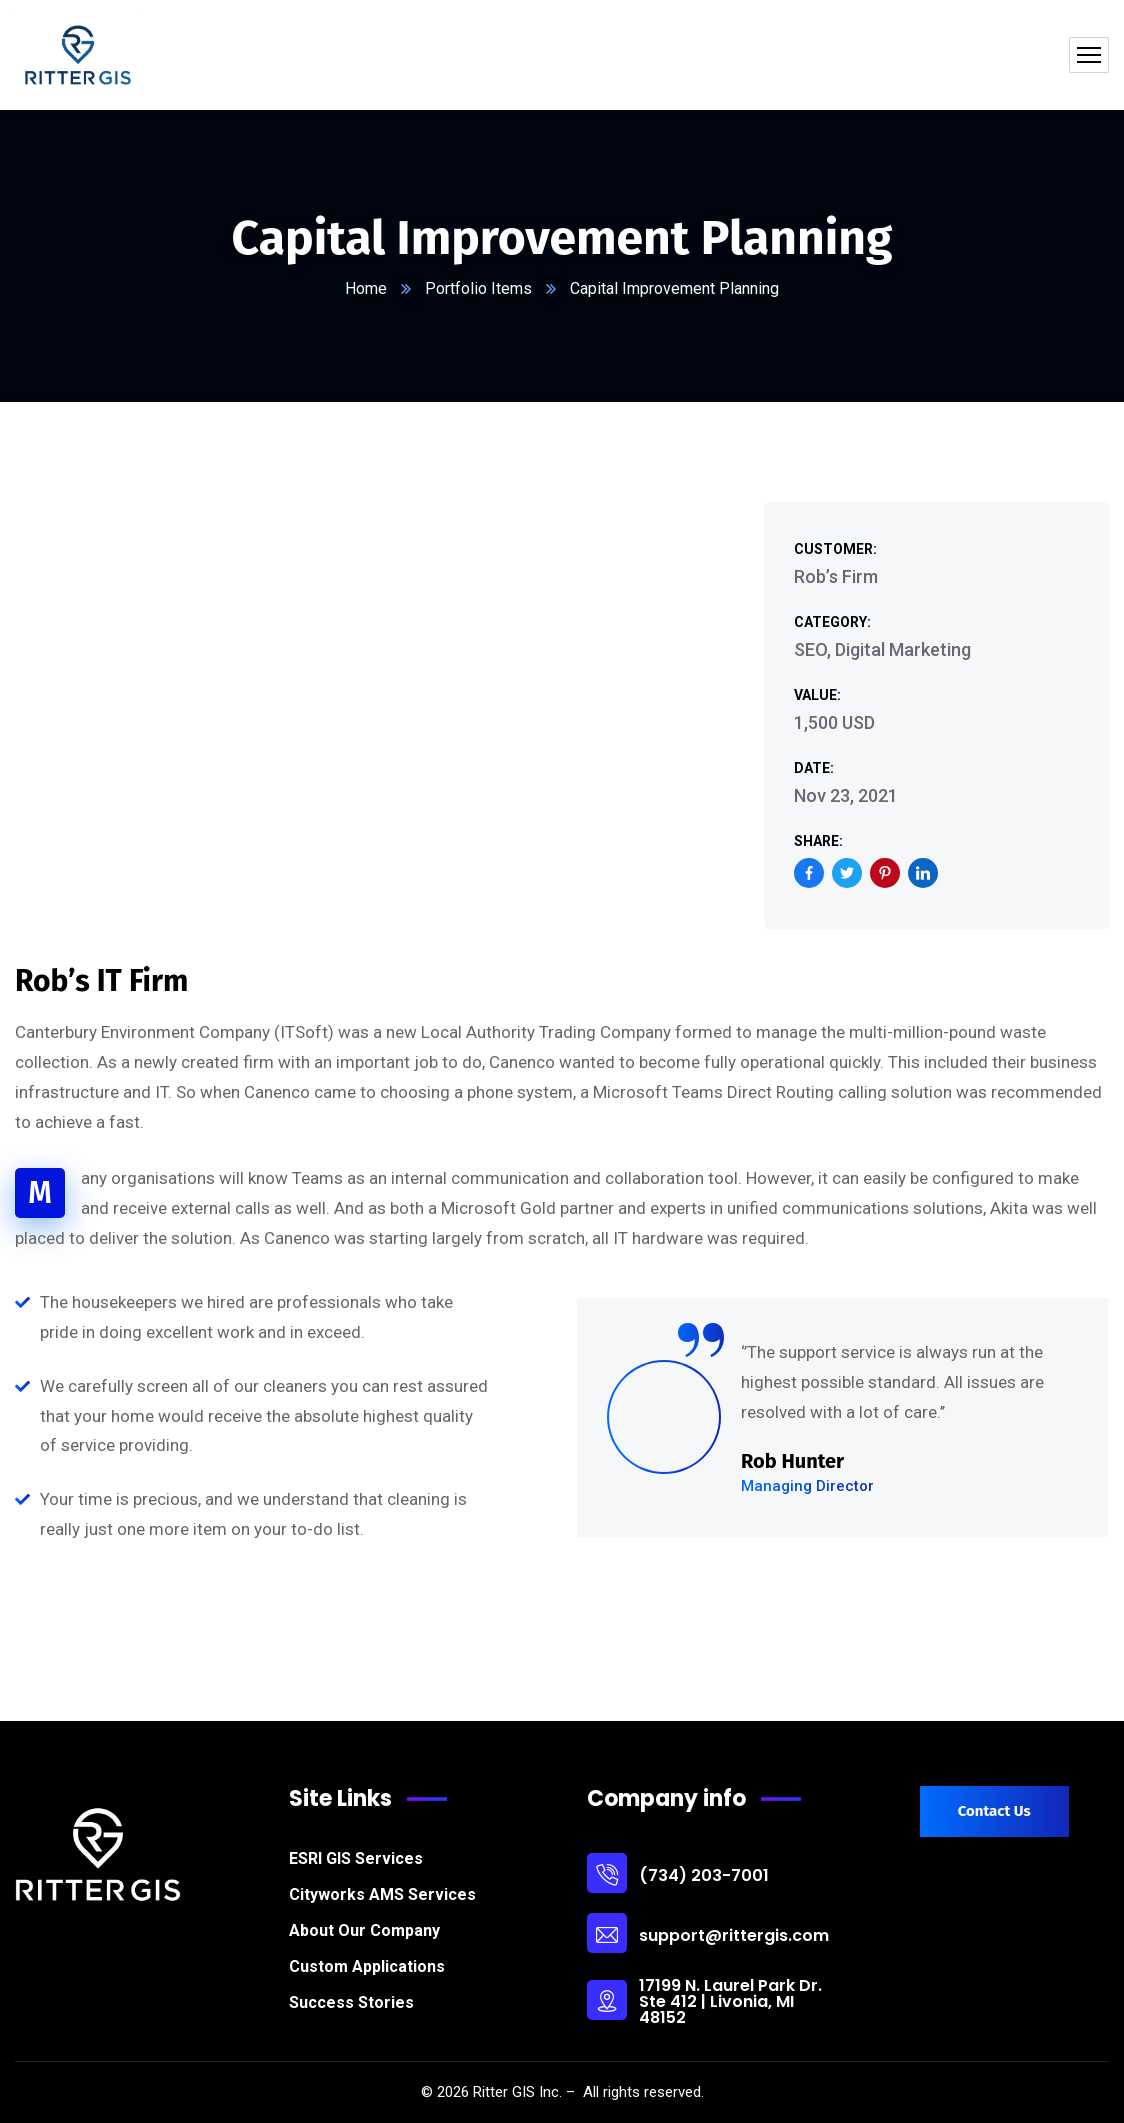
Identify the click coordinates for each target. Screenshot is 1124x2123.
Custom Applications (367, 1966)
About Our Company (364, 1930)
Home (366, 288)
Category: (832, 622)
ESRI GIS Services (356, 1858)
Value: (817, 695)
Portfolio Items (478, 288)
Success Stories (351, 2002)
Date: (814, 768)
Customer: (835, 549)
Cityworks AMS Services (382, 1894)
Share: (818, 841)
